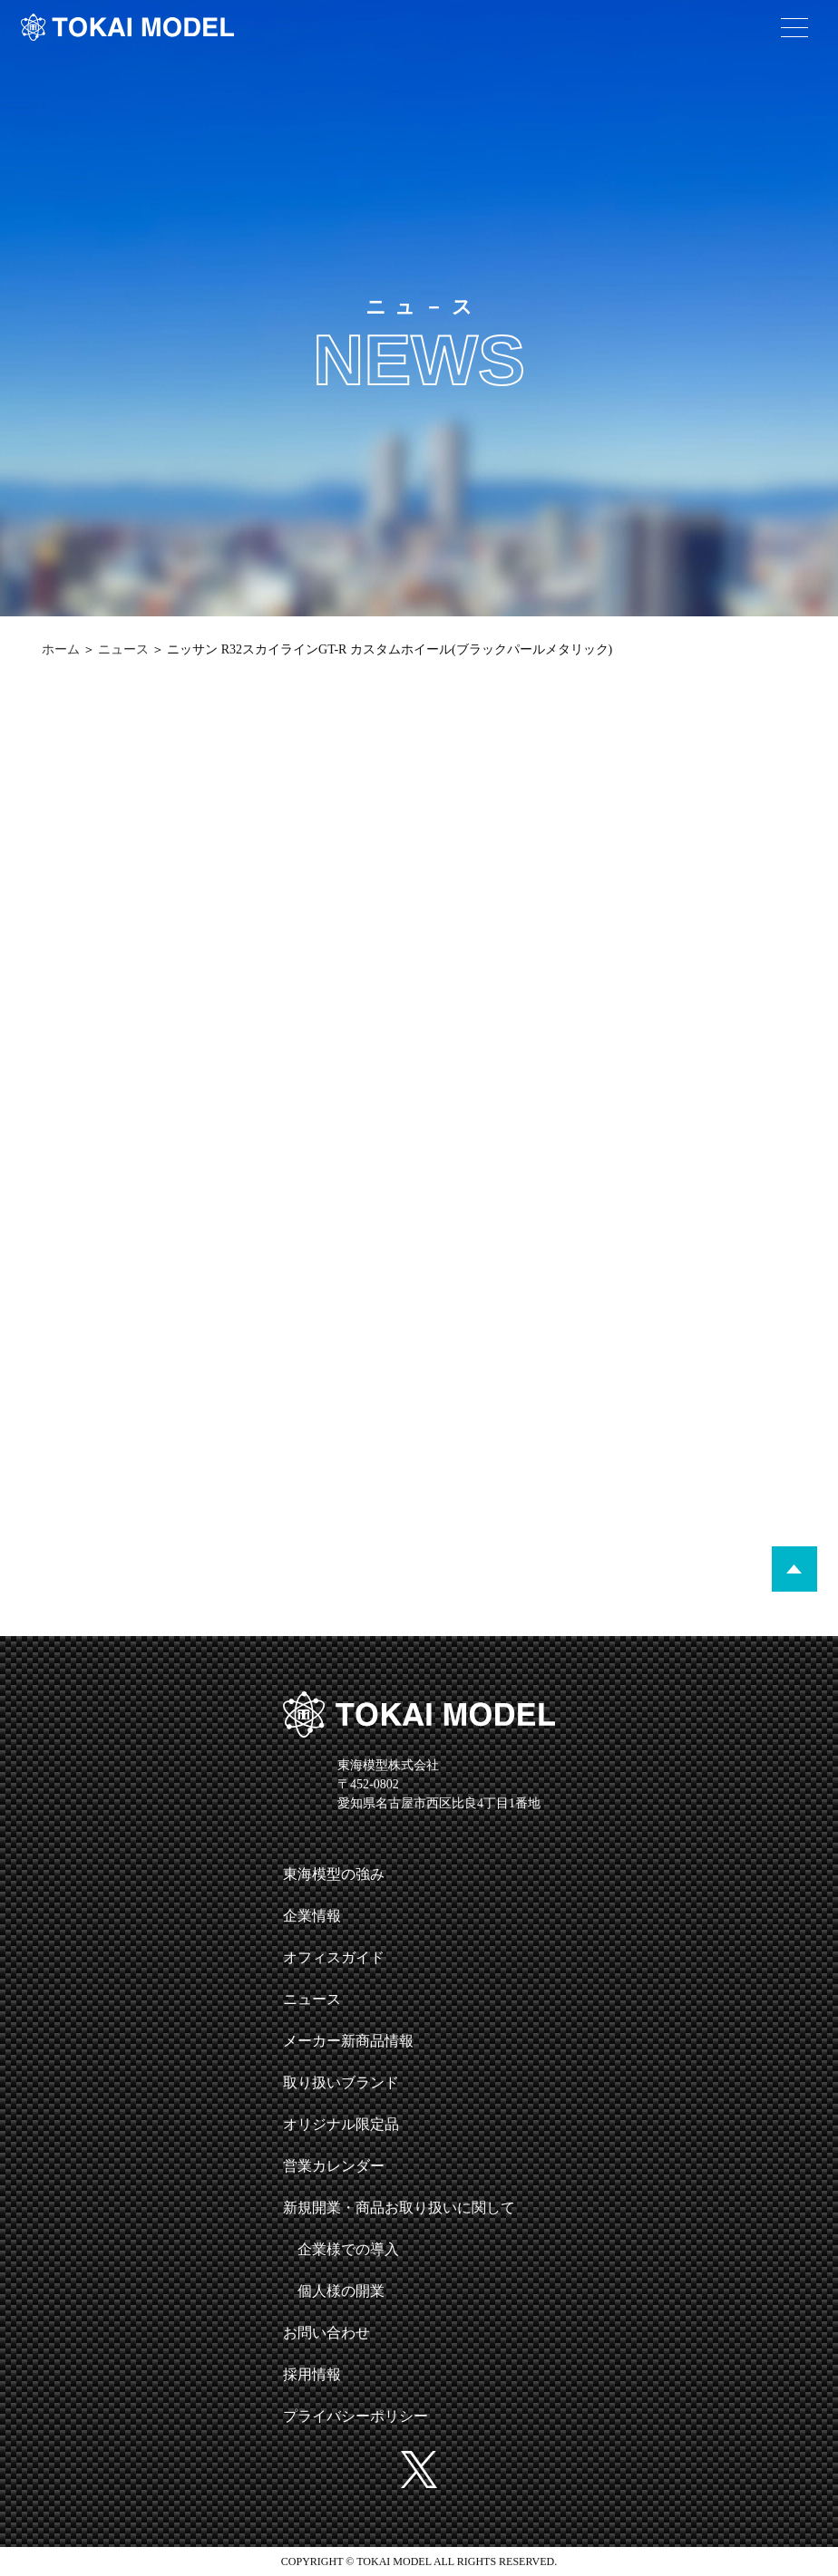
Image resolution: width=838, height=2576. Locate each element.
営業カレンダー (334, 2166)
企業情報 (312, 1915)
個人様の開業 (341, 2291)
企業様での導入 (348, 2249)
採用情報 (312, 2374)
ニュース (123, 649)
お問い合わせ (326, 2332)
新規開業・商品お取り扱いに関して (399, 2207)
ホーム (61, 649)
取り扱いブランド (341, 2082)
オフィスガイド (334, 1957)
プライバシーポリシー (355, 2416)
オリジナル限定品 (341, 2124)
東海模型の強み (334, 1874)
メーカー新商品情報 (348, 2040)
